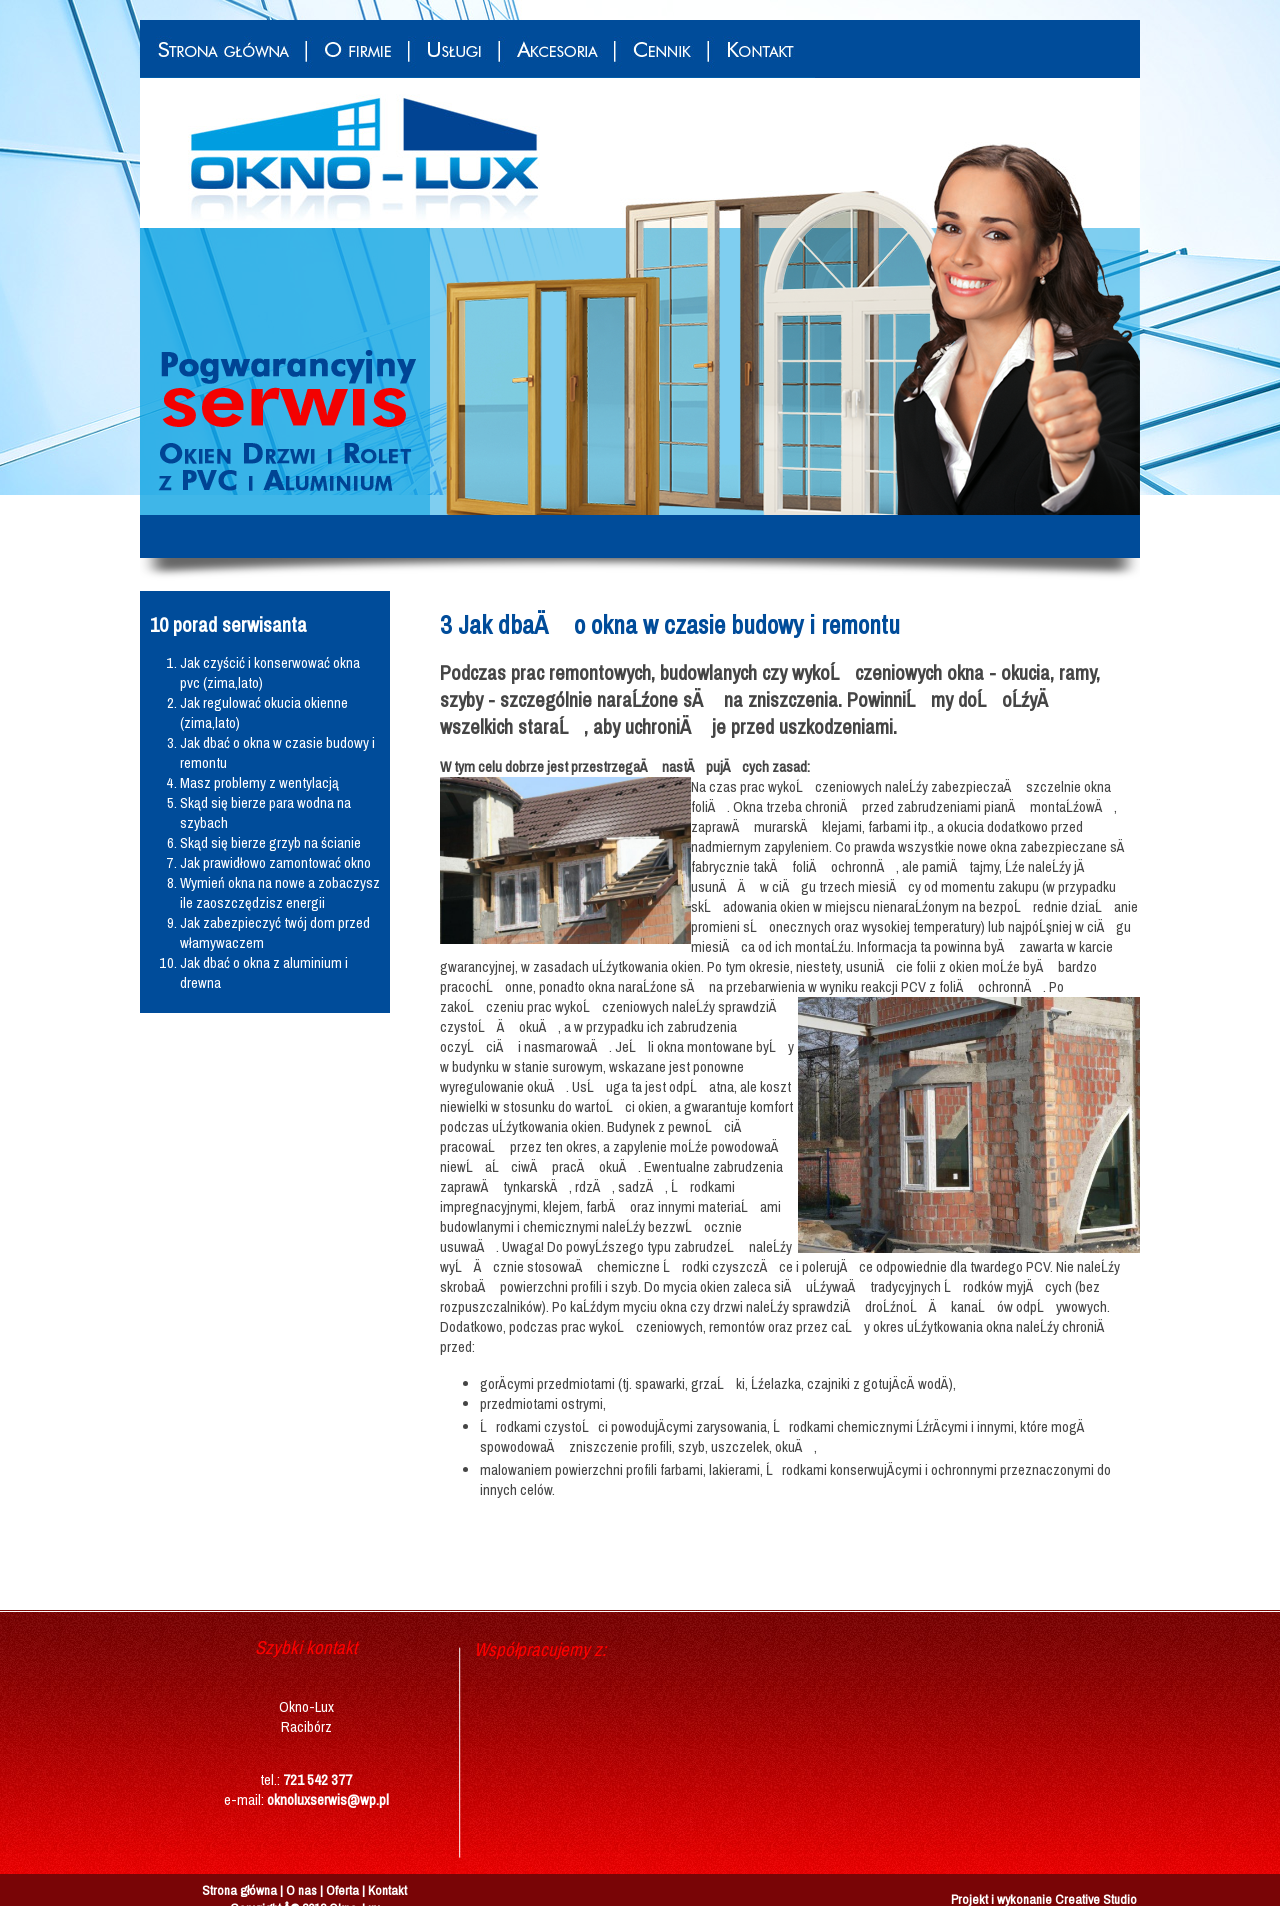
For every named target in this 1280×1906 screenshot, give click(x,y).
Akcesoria (556, 49)
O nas (301, 1890)
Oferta (342, 1890)
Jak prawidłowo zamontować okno (275, 863)
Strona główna (222, 49)
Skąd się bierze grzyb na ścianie (270, 843)
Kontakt (761, 49)
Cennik (660, 49)
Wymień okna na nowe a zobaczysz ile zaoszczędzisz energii (280, 893)
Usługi (453, 49)
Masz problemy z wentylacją (259, 783)
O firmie (356, 49)
